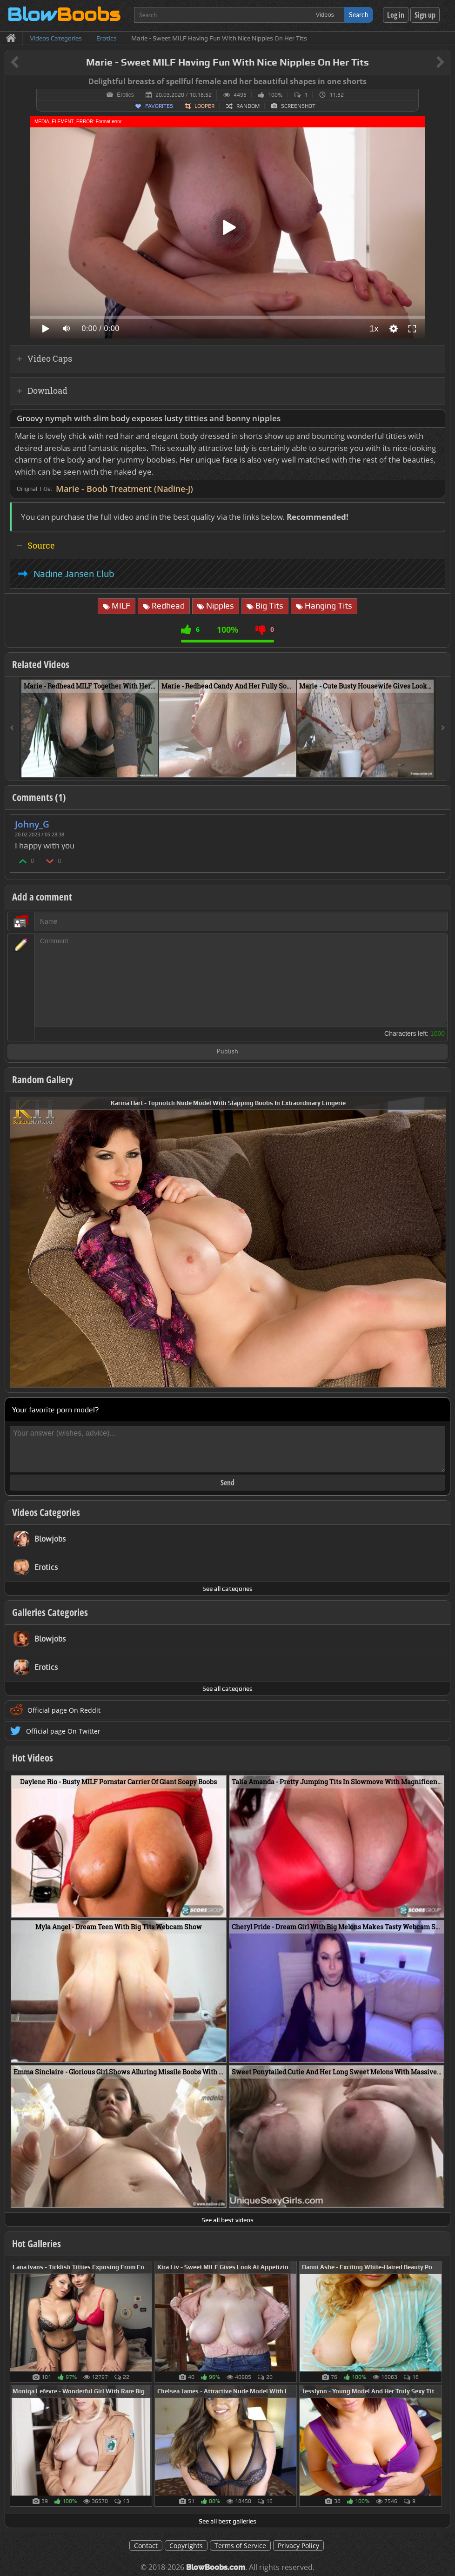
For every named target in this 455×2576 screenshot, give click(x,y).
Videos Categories (46, 1512)
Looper (204, 106)
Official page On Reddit (63, 1710)
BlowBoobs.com (215, 2567)
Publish (227, 1052)
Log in (395, 15)
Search (358, 15)
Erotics (125, 95)
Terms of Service (240, 2545)
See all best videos (227, 2220)
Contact (146, 2545)
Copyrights (186, 2545)
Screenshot (298, 106)
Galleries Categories (50, 1612)
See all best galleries (227, 2521)
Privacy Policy (298, 2545)
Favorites (159, 106)
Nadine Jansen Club (73, 573)
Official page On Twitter (63, 1731)
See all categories (227, 1588)
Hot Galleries (36, 2243)
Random (248, 106)
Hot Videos (32, 1757)
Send (227, 1482)
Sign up (425, 15)
